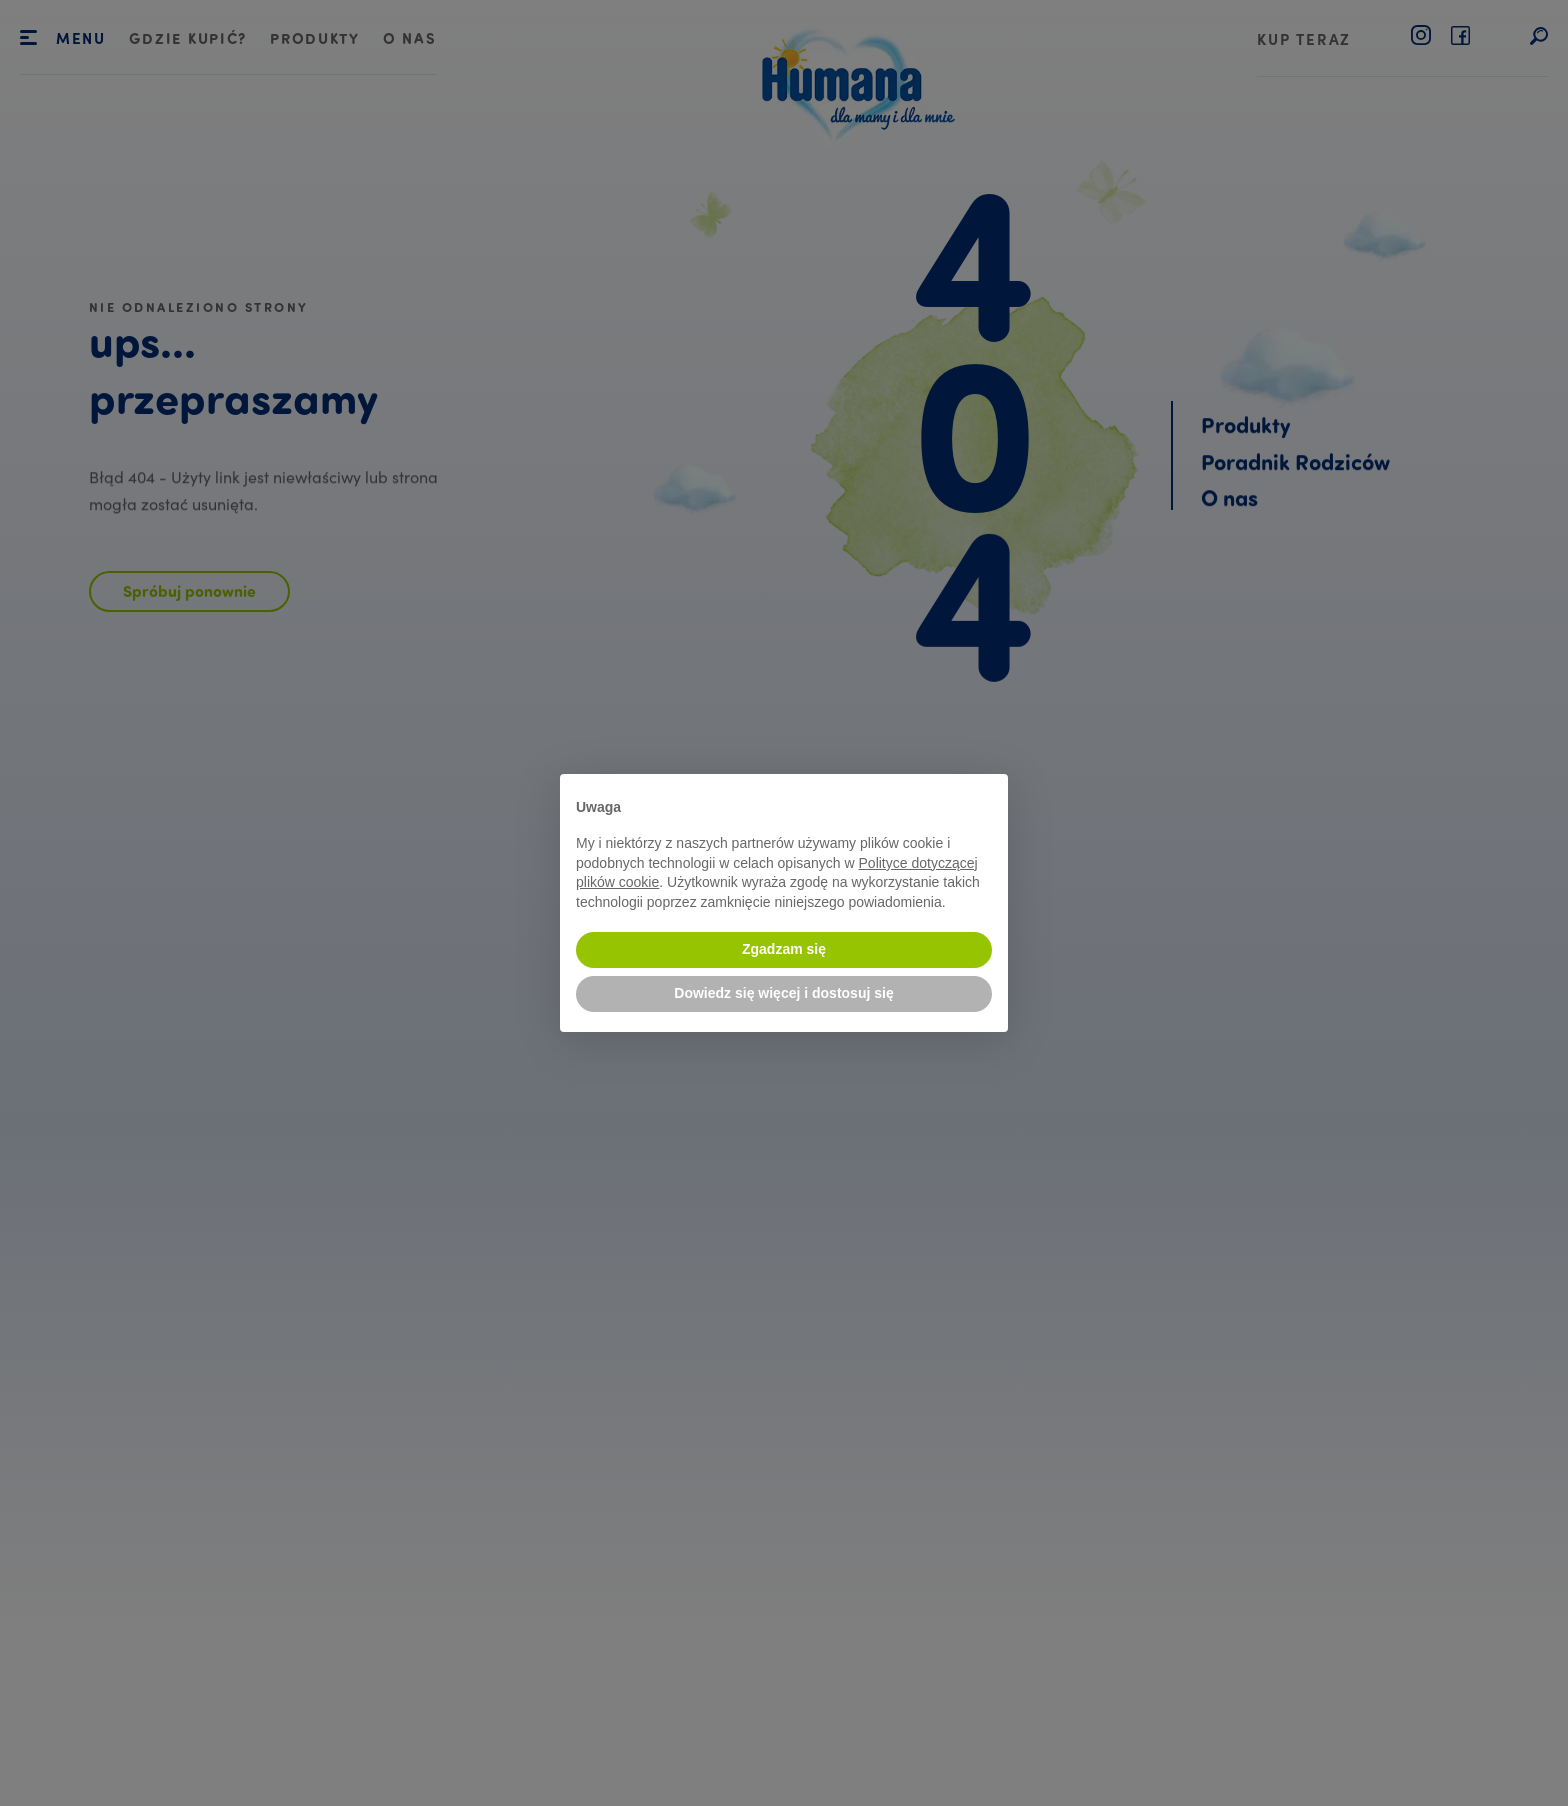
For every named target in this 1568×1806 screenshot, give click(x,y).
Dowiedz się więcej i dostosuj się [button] (783, 993)
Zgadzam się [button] (784, 949)
